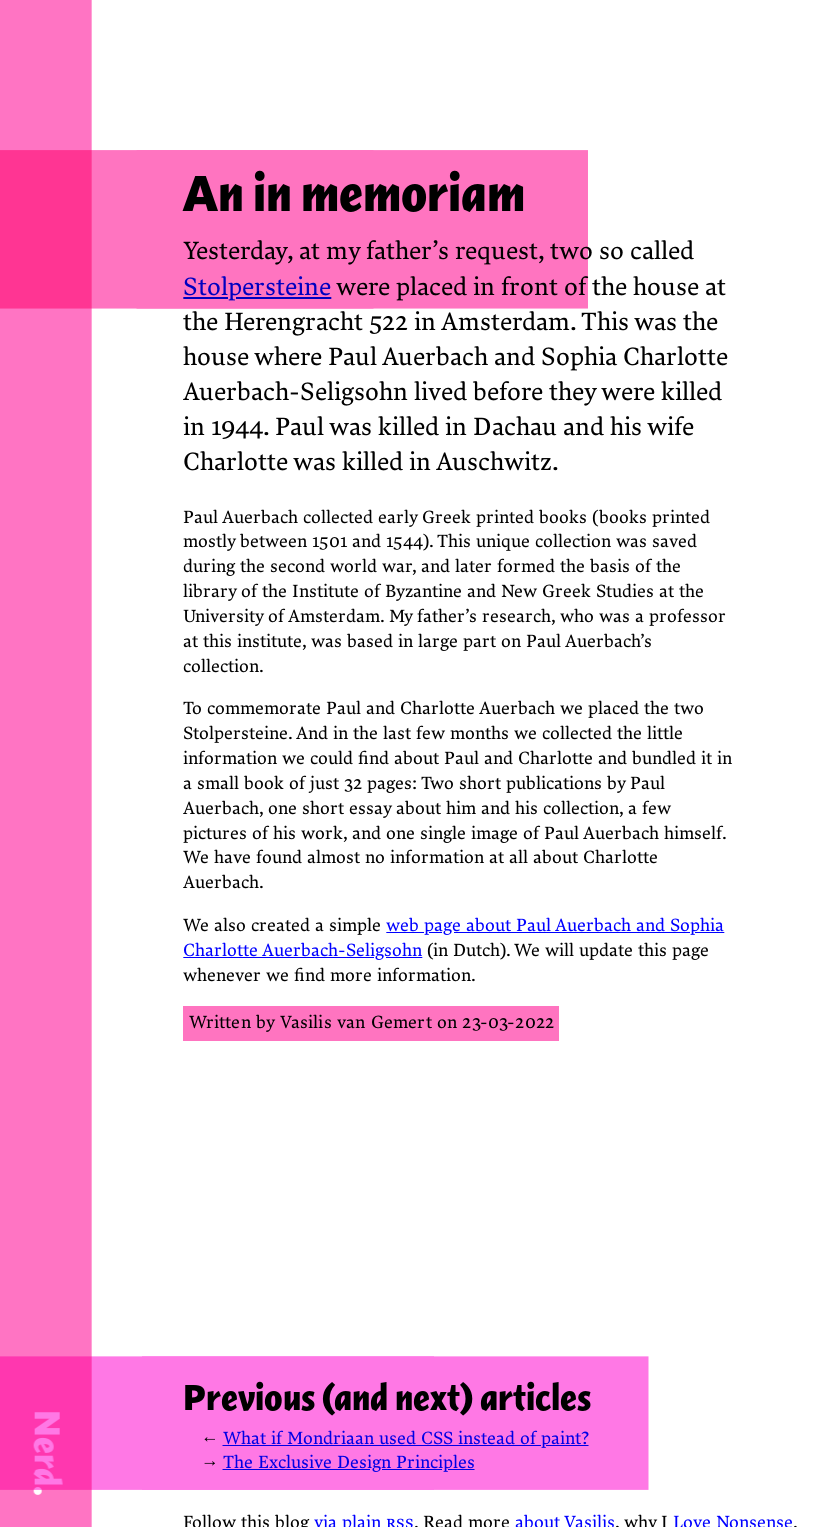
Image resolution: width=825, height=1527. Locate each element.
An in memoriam (354, 194)
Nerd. (47, 1453)
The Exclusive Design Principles (349, 1462)
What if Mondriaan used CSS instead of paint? (406, 1438)
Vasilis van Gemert (356, 1022)
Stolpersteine (257, 287)
